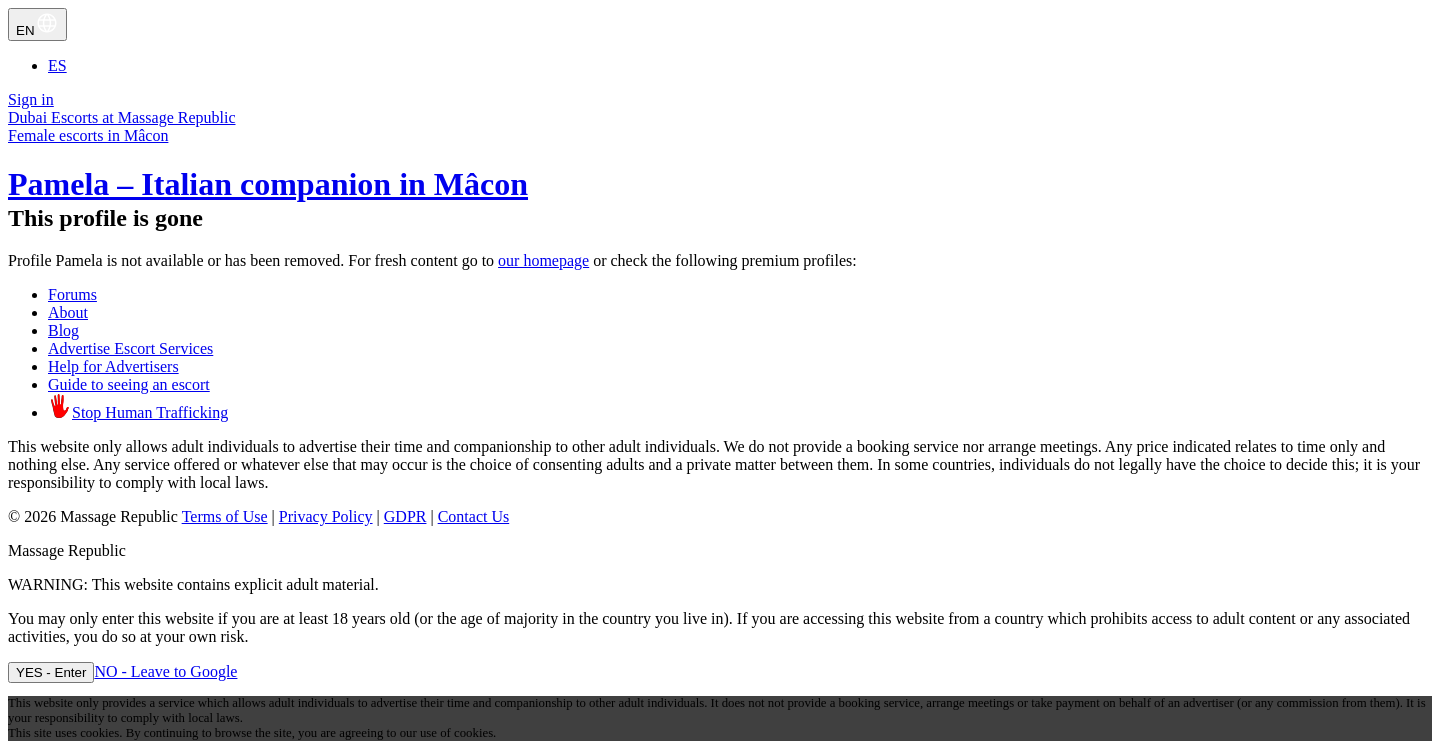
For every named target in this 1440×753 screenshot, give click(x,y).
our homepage (543, 260)
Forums (72, 294)
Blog (63, 330)
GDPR (405, 516)
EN (37, 24)
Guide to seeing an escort (129, 384)
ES (57, 65)
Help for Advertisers (113, 366)
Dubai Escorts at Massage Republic (122, 117)
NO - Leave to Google (165, 671)
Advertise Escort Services (130, 348)
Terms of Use (225, 516)
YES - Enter (51, 672)
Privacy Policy (326, 516)
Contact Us (474, 516)
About (68, 312)
